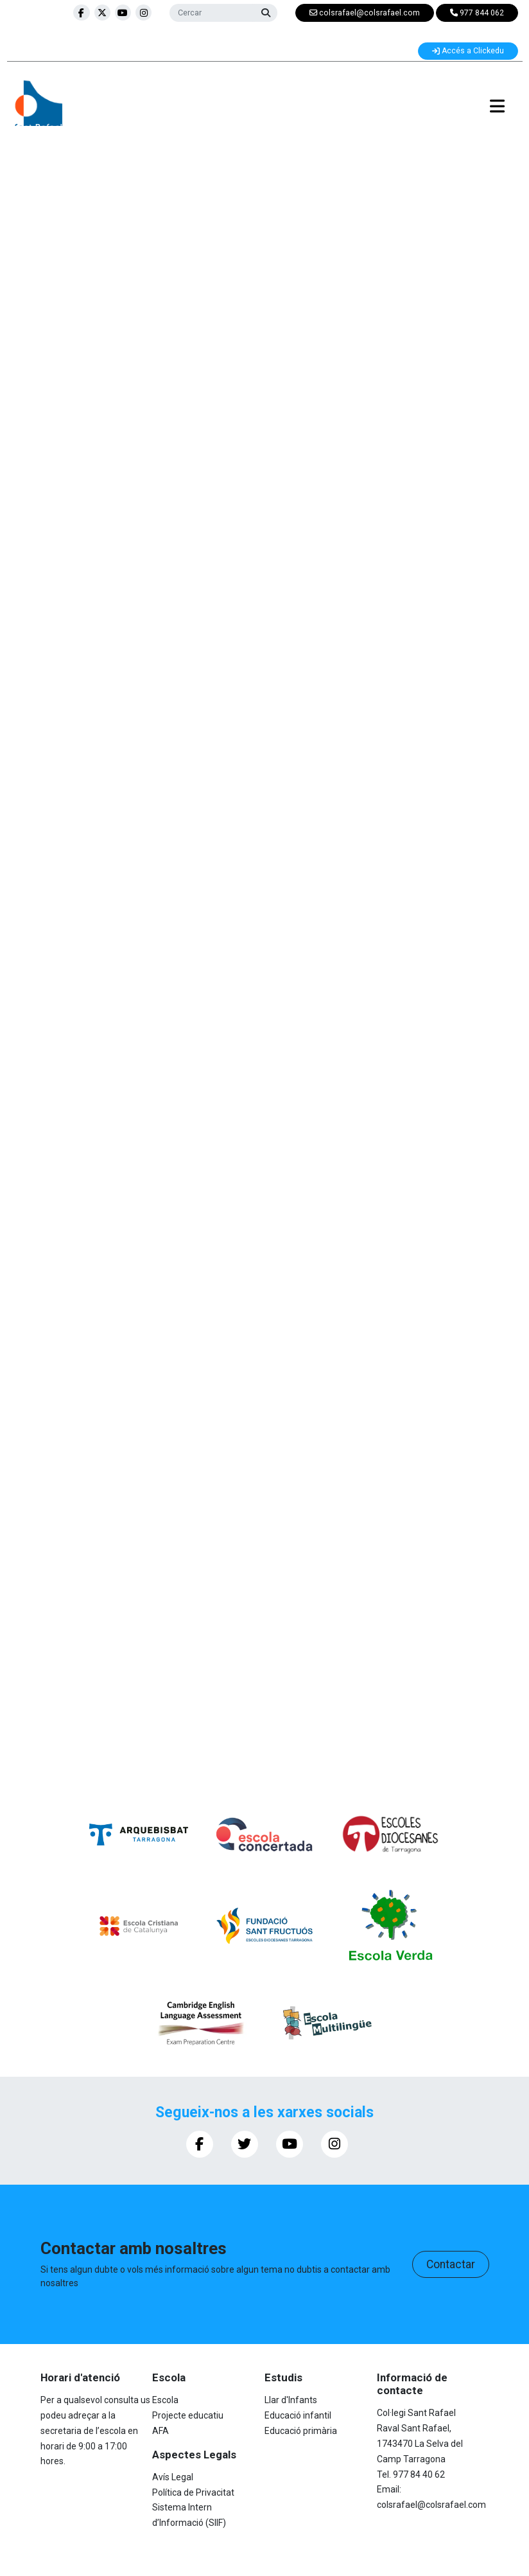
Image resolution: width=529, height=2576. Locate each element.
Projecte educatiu (187, 2415)
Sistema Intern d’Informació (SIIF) (189, 2515)
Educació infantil (297, 2415)
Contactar (450, 2264)
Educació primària (300, 2431)
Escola (165, 2400)
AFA (160, 2431)
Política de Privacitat (193, 2492)
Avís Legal (172, 2477)
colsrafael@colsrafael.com (431, 2505)
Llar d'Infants (290, 2400)
